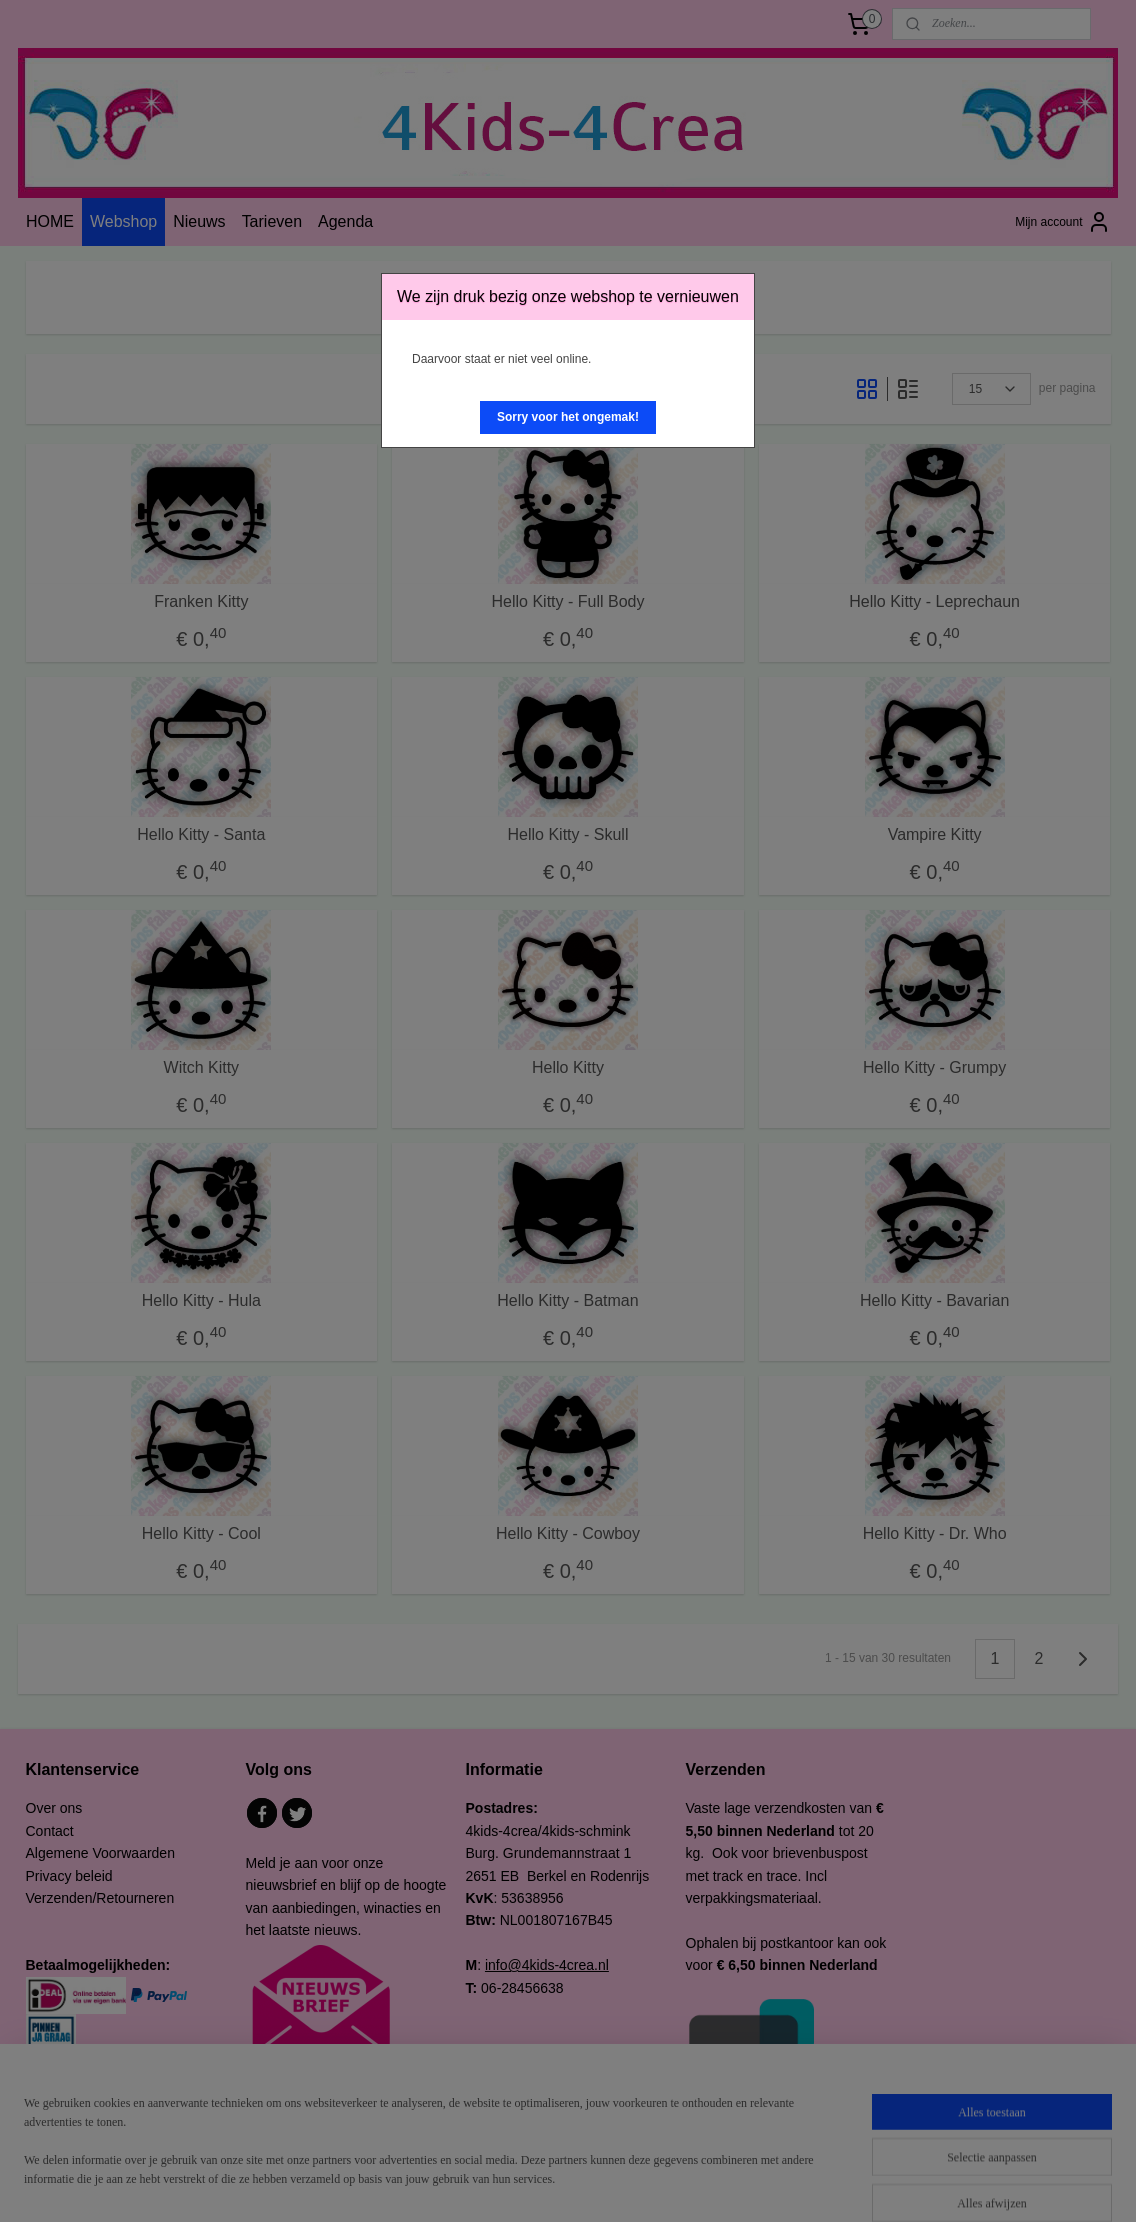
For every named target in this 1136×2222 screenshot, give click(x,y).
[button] (568, 417)
